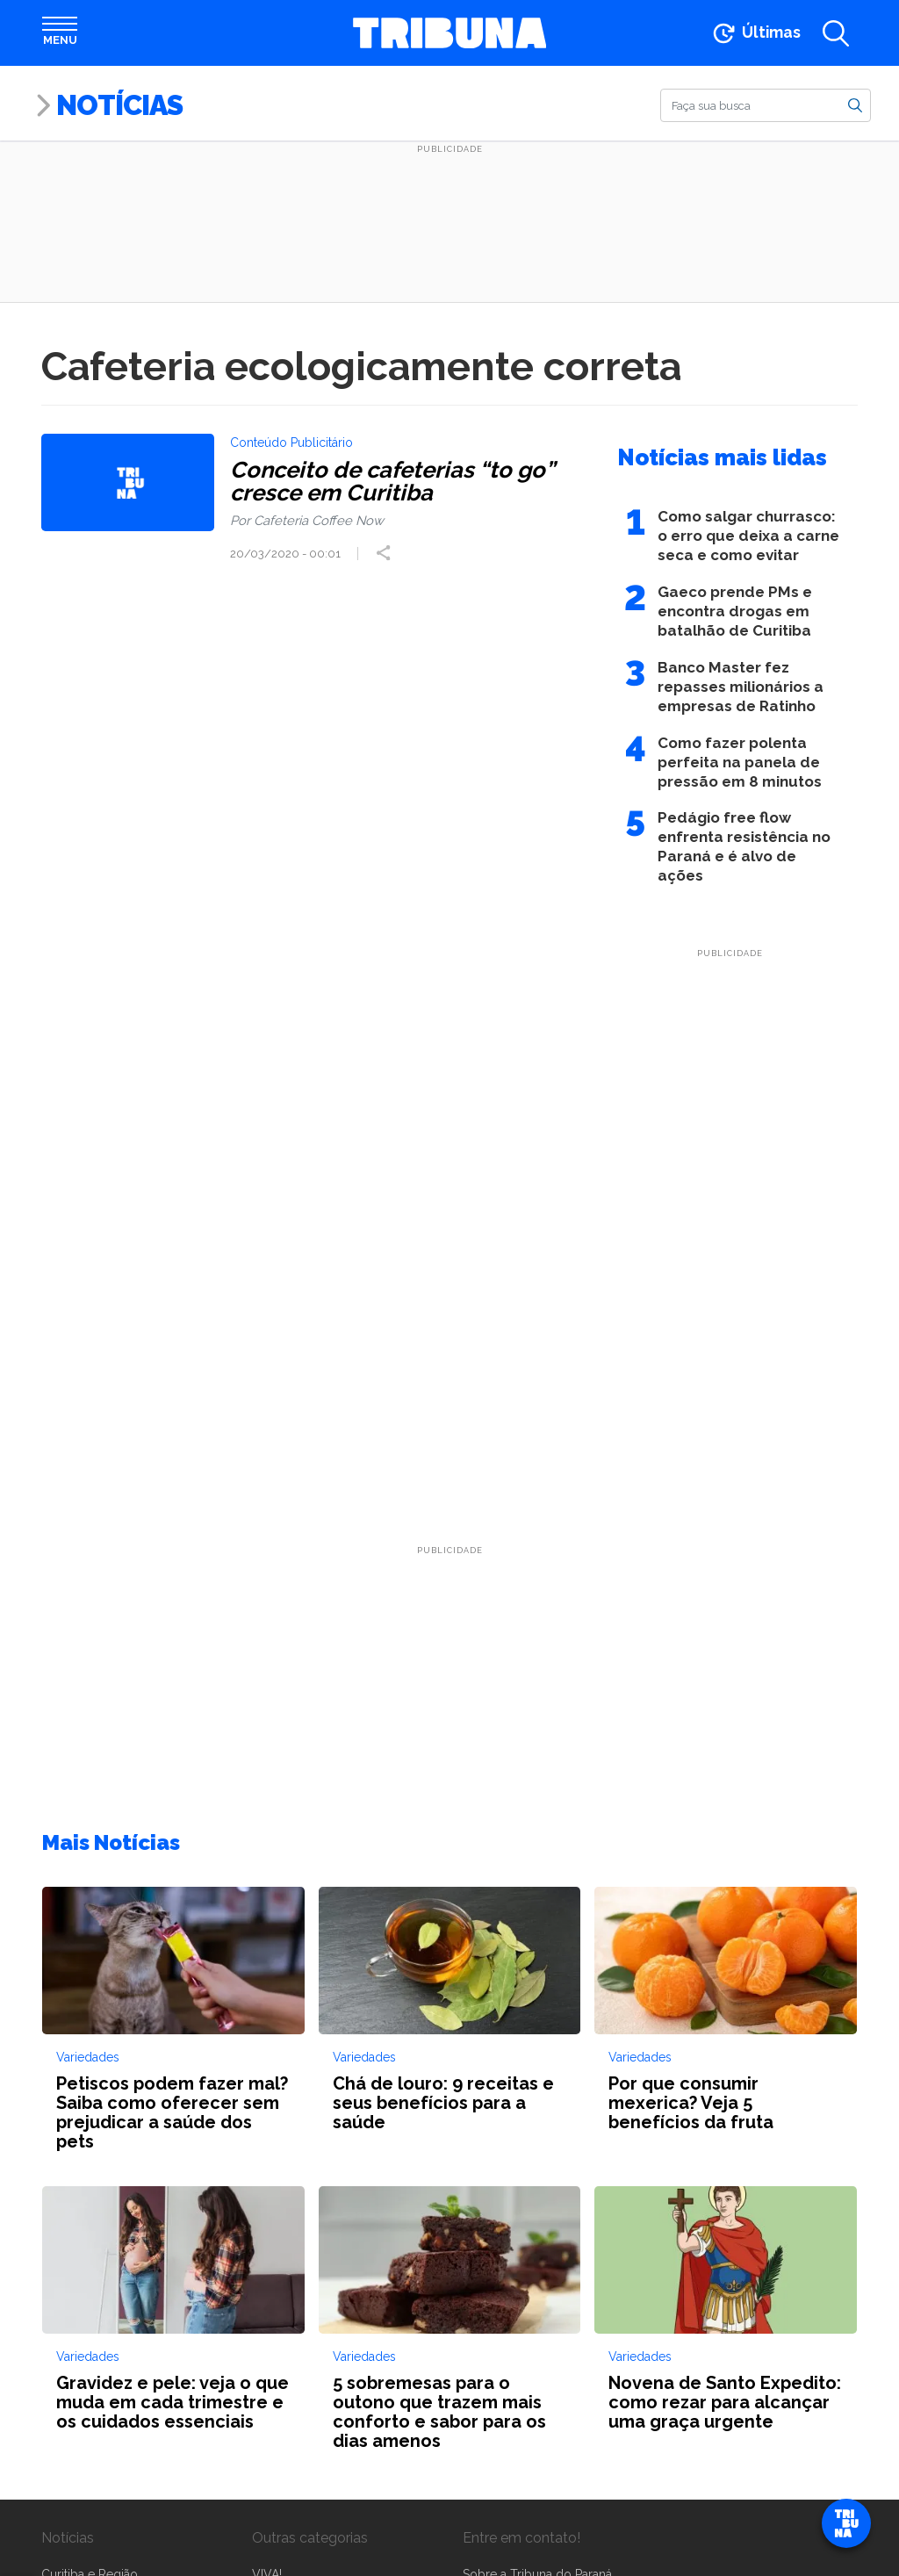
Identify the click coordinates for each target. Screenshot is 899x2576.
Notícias (119, 105)
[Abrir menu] (59, 35)
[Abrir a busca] (836, 35)
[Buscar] (765, 105)
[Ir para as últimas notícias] (755, 35)
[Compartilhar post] (389, 555)
